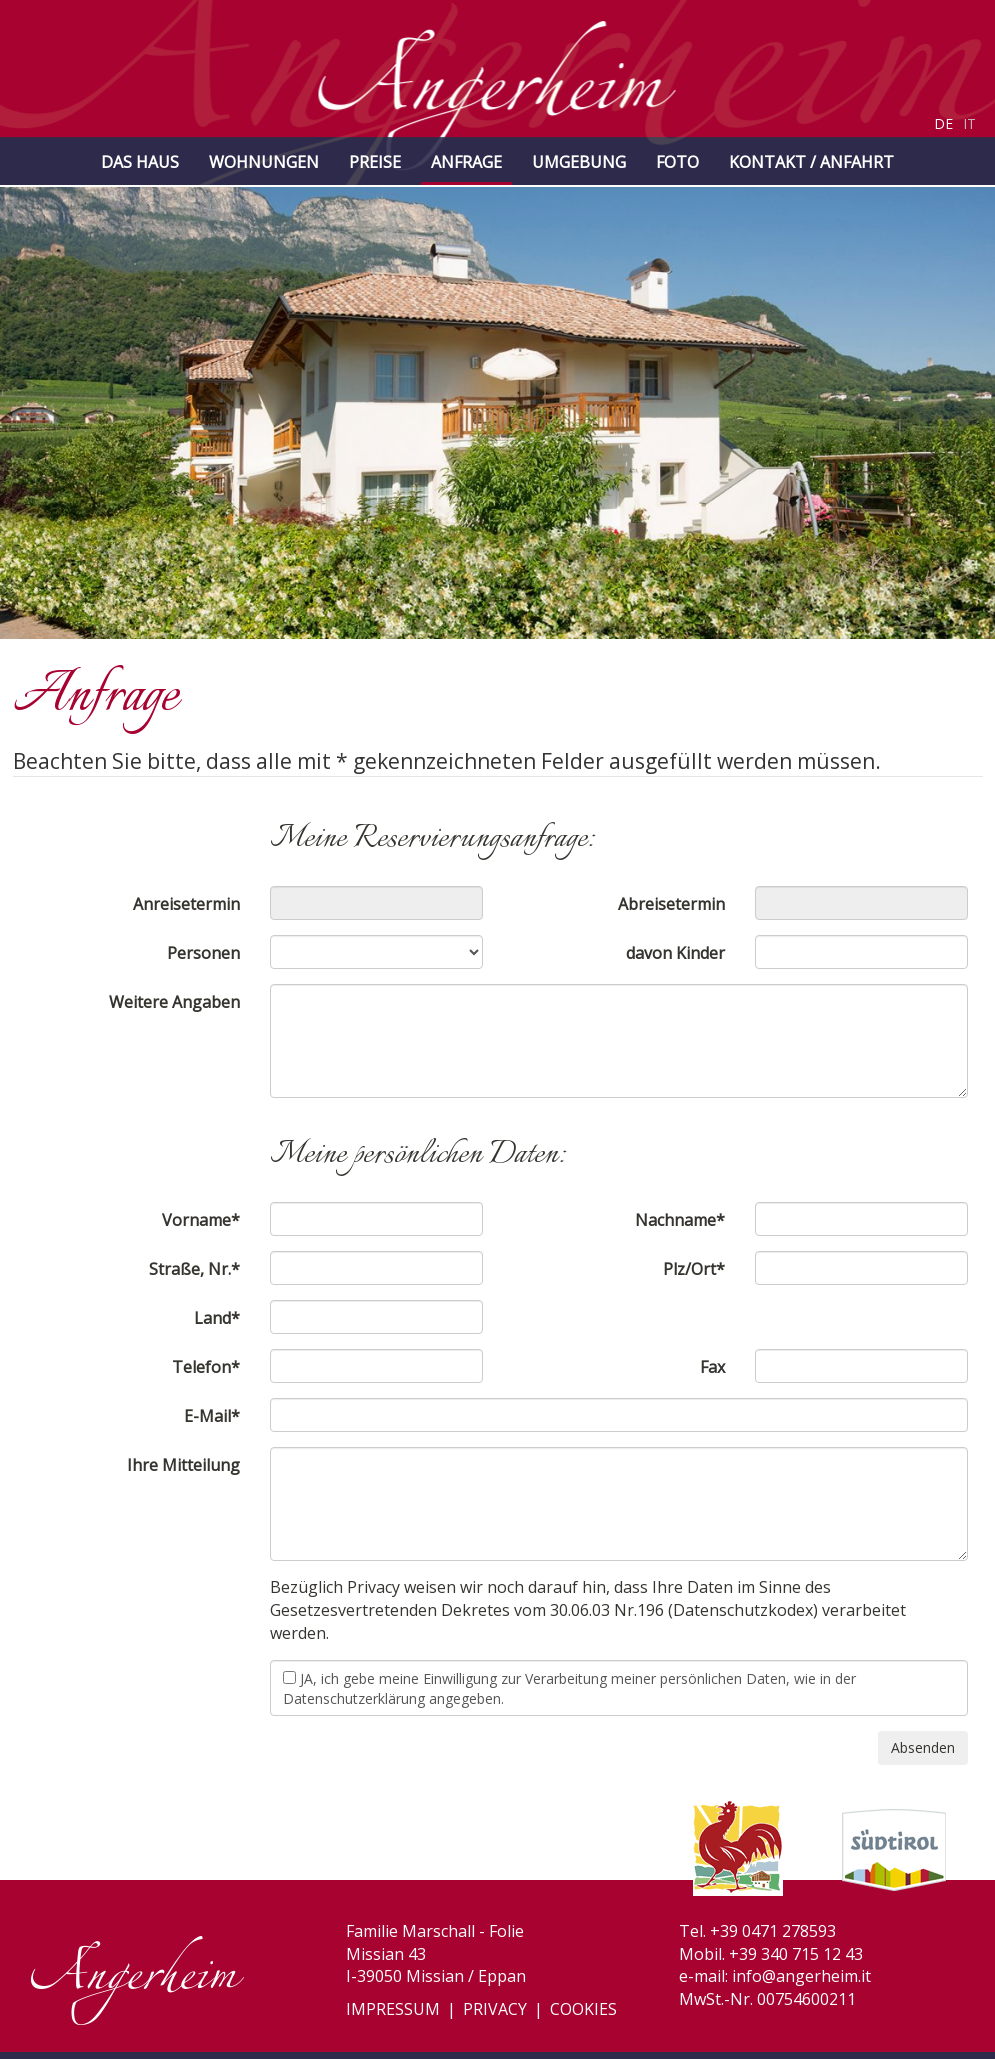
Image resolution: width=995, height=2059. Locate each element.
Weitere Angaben (174, 1002)
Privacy (495, 2009)
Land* (217, 1318)
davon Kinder (675, 953)
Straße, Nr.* (194, 1269)
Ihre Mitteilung (183, 1465)
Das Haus (140, 162)
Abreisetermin (671, 904)
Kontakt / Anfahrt (811, 162)
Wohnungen (264, 162)
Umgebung (579, 162)
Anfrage (466, 162)
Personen (203, 953)
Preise (375, 162)
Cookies (583, 2009)
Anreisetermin (186, 904)
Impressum (393, 2009)
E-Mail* (212, 1416)
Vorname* (201, 1220)
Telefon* (206, 1367)
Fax (712, 1367)
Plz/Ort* (694, 1269)
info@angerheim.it (801, 1976)
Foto (677, 162)
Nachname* (680, 1220)
